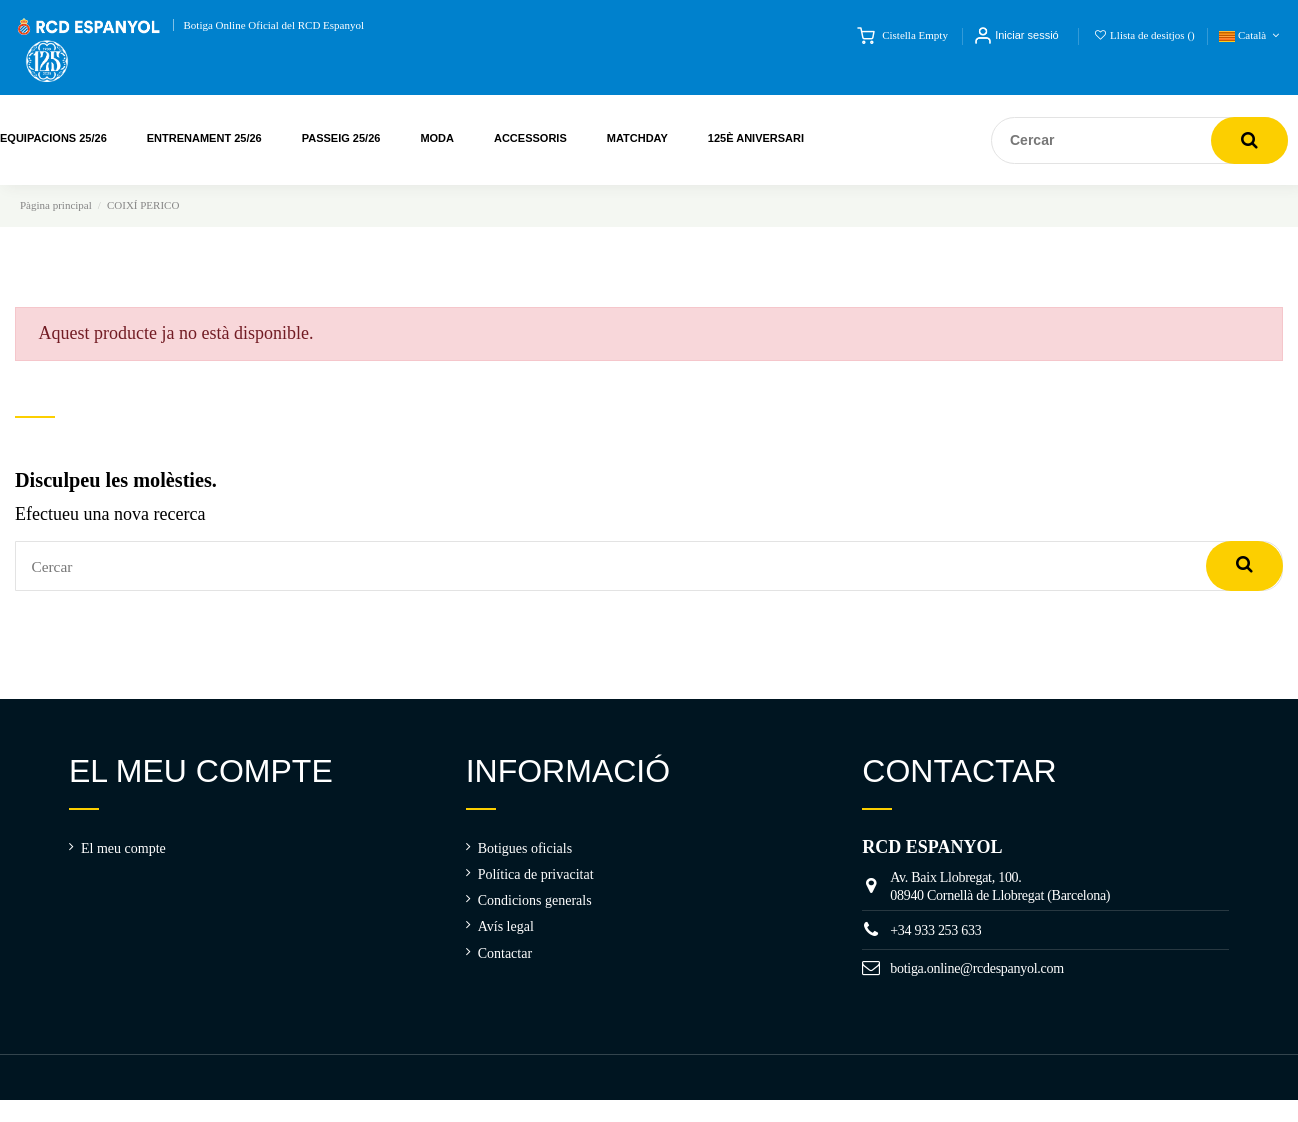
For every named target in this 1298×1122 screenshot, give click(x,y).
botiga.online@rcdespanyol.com (977, 976)
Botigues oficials (525, 856)
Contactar (505, 961)
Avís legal (506, 934)
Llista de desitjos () (1145, 35)
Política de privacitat (536, 882)
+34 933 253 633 (935, 938)
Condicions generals (535, 908)
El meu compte (123, 856)
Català (1251, 35)
